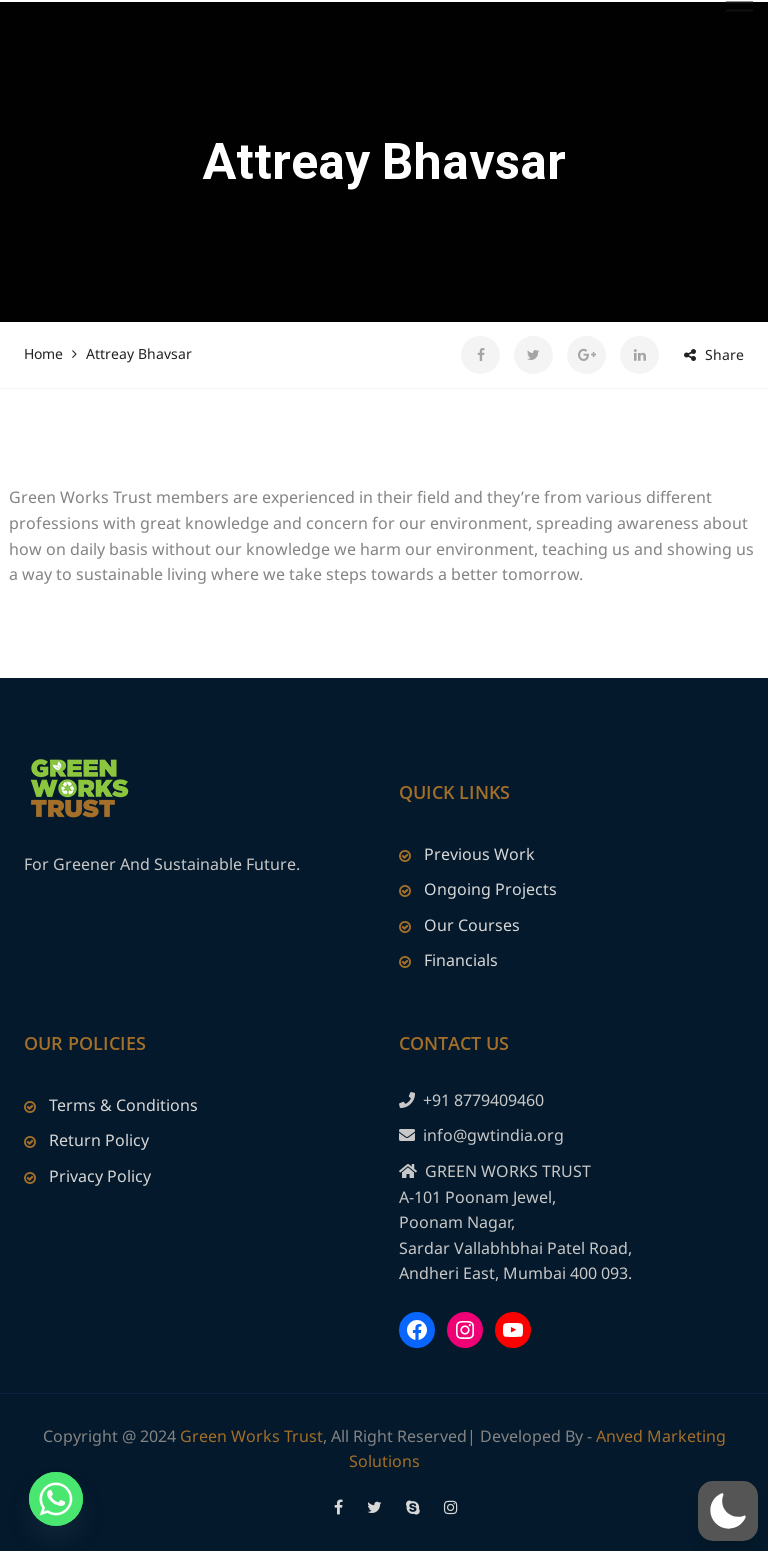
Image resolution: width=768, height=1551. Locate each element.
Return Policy (99, 1140)
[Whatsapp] (56, 1499)
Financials (461, 960)
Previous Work (479, 854)
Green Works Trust (251, 1436)
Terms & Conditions (123, 1105)
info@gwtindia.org (493, 1135)
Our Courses (472, 925)
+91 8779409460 (483, 1100)
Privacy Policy (100, 1176)
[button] (728, 1511)
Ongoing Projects (490, 889)
